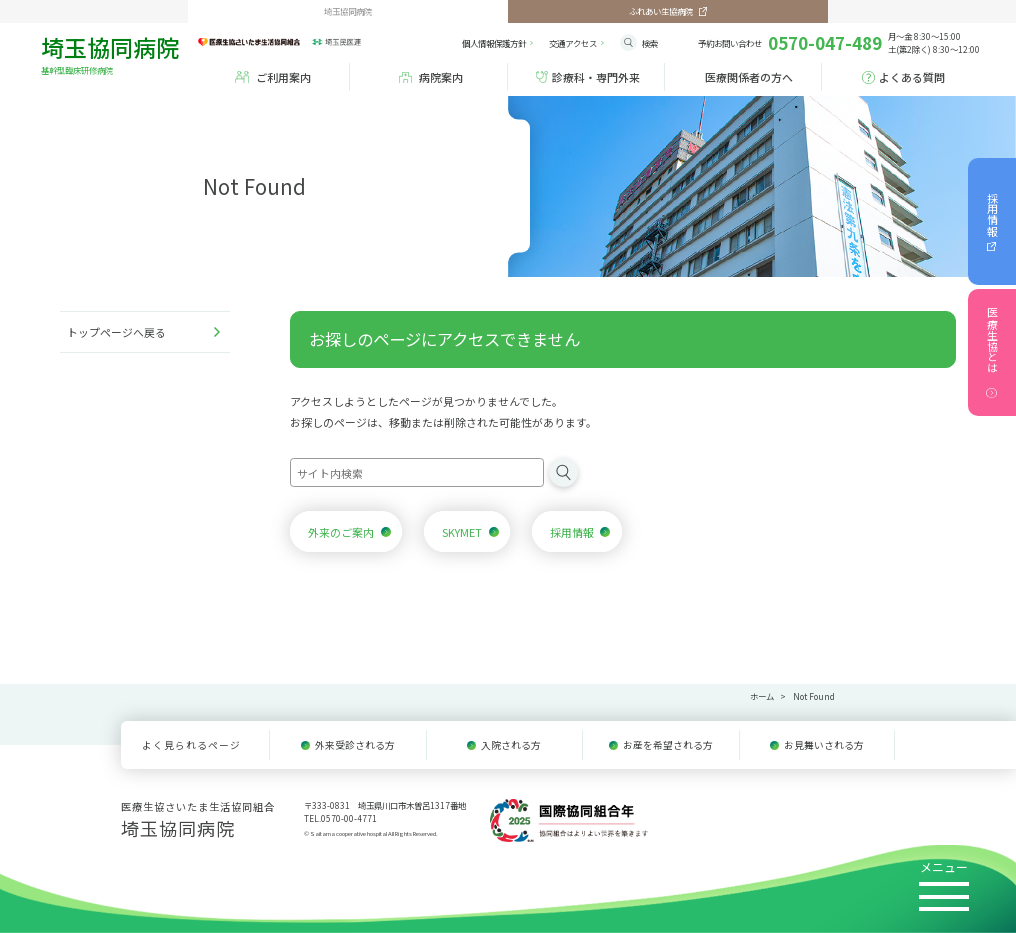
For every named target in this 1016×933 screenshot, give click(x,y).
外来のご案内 (341, 532)
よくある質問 (912, 77)
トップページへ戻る (116, 332)
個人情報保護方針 (494, 43)
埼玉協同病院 (119, 52)
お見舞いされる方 (824, 745)
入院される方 (511, 745)
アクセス (573, 43)
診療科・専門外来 (596, 77)
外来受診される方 (355, 745)
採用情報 (992, 214)
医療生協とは (992, 340)
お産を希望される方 (668, 745)
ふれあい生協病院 (661, 11)
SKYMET (462, 532)
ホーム (762, 696)
